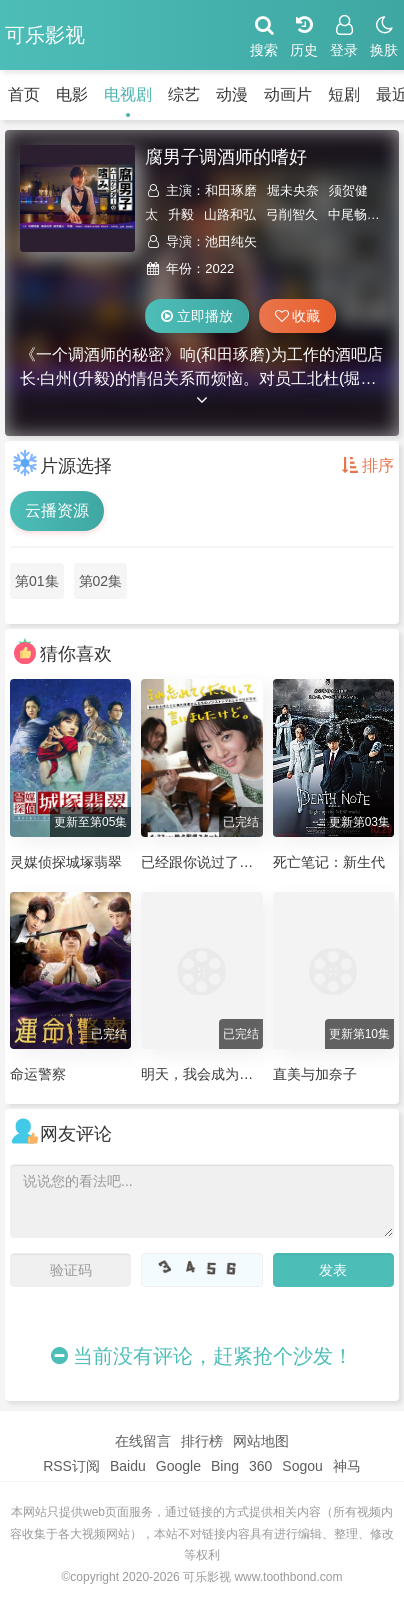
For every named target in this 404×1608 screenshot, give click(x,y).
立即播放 (197, 316)
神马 (347, 1466)
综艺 (184, 94)
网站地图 (261, 1441)
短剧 (344, 94)
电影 (72, 94)
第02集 (101, 581)
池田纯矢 (231, 241)
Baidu (128, 1466)
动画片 (288, 94)
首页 (24, 94)
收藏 (298, 316)
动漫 (232, 94)
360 (260, 1466)
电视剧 (128, 94)
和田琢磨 (231, 190)
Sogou (302, 1466)
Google (178, 1466)
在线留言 (143, 1441)
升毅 (181, 214)
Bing (225, 1466)
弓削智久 (292, 214)
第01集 (37, 581)
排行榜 (202, 1441)
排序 (368, 465)
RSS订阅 (71, 1466)
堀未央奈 (293, 190)
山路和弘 (230, 214)
